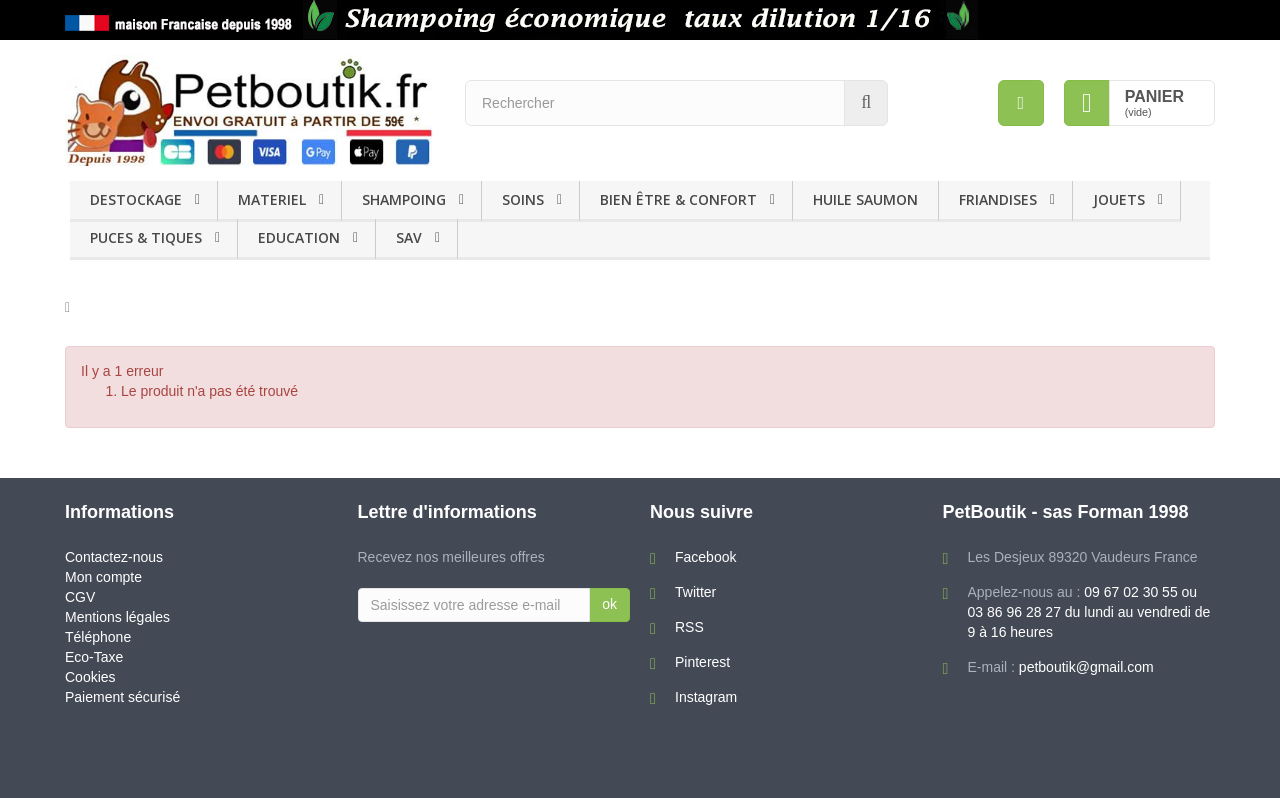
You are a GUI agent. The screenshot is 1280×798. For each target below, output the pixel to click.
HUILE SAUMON (865, 199)
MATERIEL (272, 199)
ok (609, 604)
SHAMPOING (404, 199)
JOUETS (1119, 199)
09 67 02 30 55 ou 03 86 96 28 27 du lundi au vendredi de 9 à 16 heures (1089, 612)
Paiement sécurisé (122, 697)
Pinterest (702, 662)
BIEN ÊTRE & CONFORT (678, 199)
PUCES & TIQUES (146, 237)
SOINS (523, 199)
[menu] (1021, 103)
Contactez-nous (114, 557)
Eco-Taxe (94, 657)
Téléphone (98, 637)
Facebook (705, 557)
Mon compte (103, 577)
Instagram (706, 697)
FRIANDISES (998, 199)
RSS (689, 627)
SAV (409, 237)
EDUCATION (299, 237)
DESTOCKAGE (136, 199)
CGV (80, 597)
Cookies (90, 677)
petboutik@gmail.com (1086, 667)
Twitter (695, 592)
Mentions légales (117, 617)
